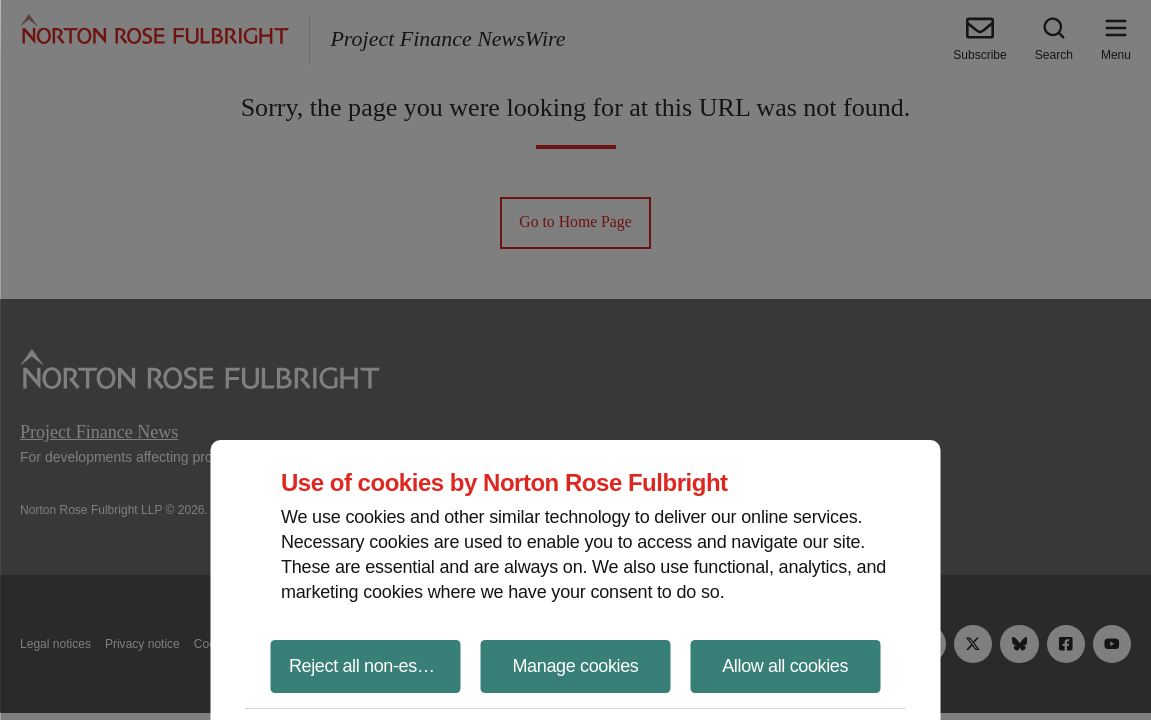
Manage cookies (575, 666)
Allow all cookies (785, 666)
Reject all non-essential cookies (375, 666)
